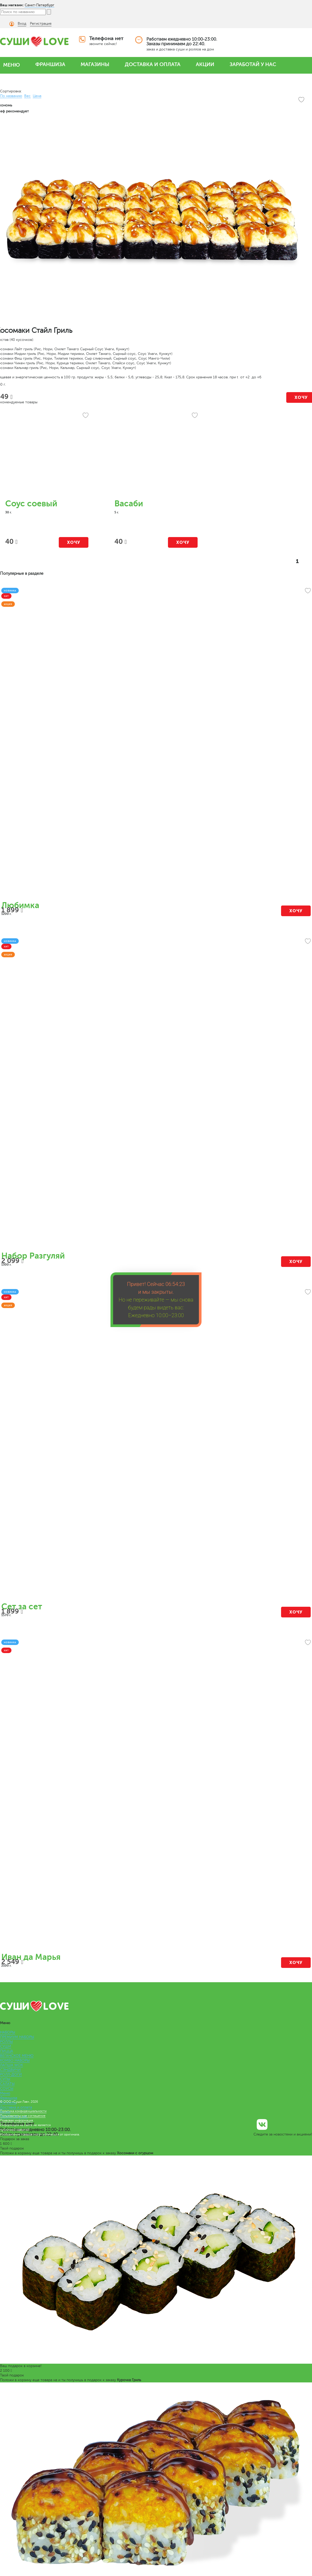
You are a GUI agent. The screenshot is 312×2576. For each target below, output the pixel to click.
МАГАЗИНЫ (95, 64)
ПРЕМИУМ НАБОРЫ (17, 2037)
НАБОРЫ (7, 2032)
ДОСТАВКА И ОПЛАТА (152, 64)
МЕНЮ (11, 65)
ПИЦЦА (6, 2051)
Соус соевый (31, 503)
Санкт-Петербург (39, 5)
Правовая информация (16, 2120)
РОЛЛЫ (6, 2042)
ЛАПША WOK (11, 2065)
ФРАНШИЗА (50, 64)
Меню (5, 2093)
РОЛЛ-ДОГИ (11, 2074)
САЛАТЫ (7, 2084)
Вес (27, 96)
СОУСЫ (6, 2088)
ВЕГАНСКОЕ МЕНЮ (17, 2056)
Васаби (128, 503)
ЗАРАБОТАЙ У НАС (253, 64)
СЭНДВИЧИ (10, 2070)
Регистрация (40, 23)
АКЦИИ (205, 64)
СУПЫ (5, 2079)
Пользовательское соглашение (23, 2116)
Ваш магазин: (12, 5)
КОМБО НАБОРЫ (15, 2060)
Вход (22, 23)
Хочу (73, 542)
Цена (37, 96)
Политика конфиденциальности (23, 2111)
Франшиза (8, 2098)
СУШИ (5, 2046)
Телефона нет (106, 38)
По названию (11, 96)
